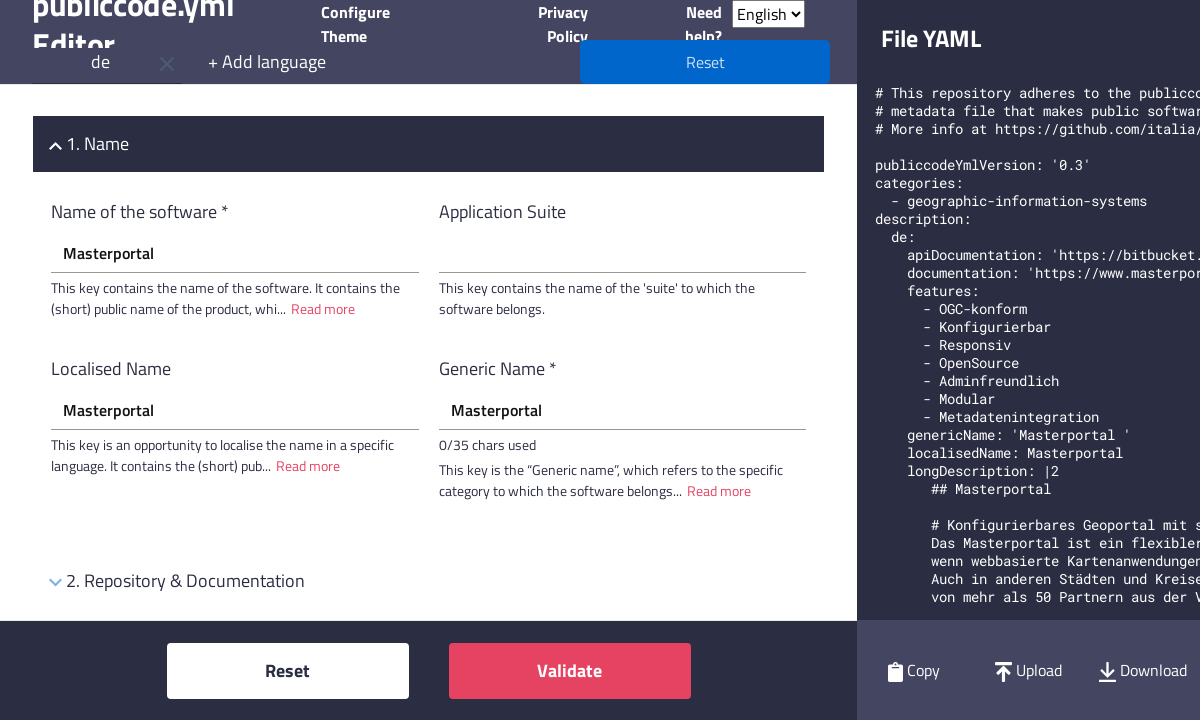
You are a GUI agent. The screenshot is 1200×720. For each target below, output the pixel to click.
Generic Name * (498, 368)
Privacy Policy (563, 24)
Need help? (703, 24)
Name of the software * (140, 211)
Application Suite (502, 211)
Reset (287, 670)
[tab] (428, 144)
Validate (569, 670)
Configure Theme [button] (355, 24)
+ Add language (267, 61)
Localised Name (111, 368)
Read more (323, 308)
